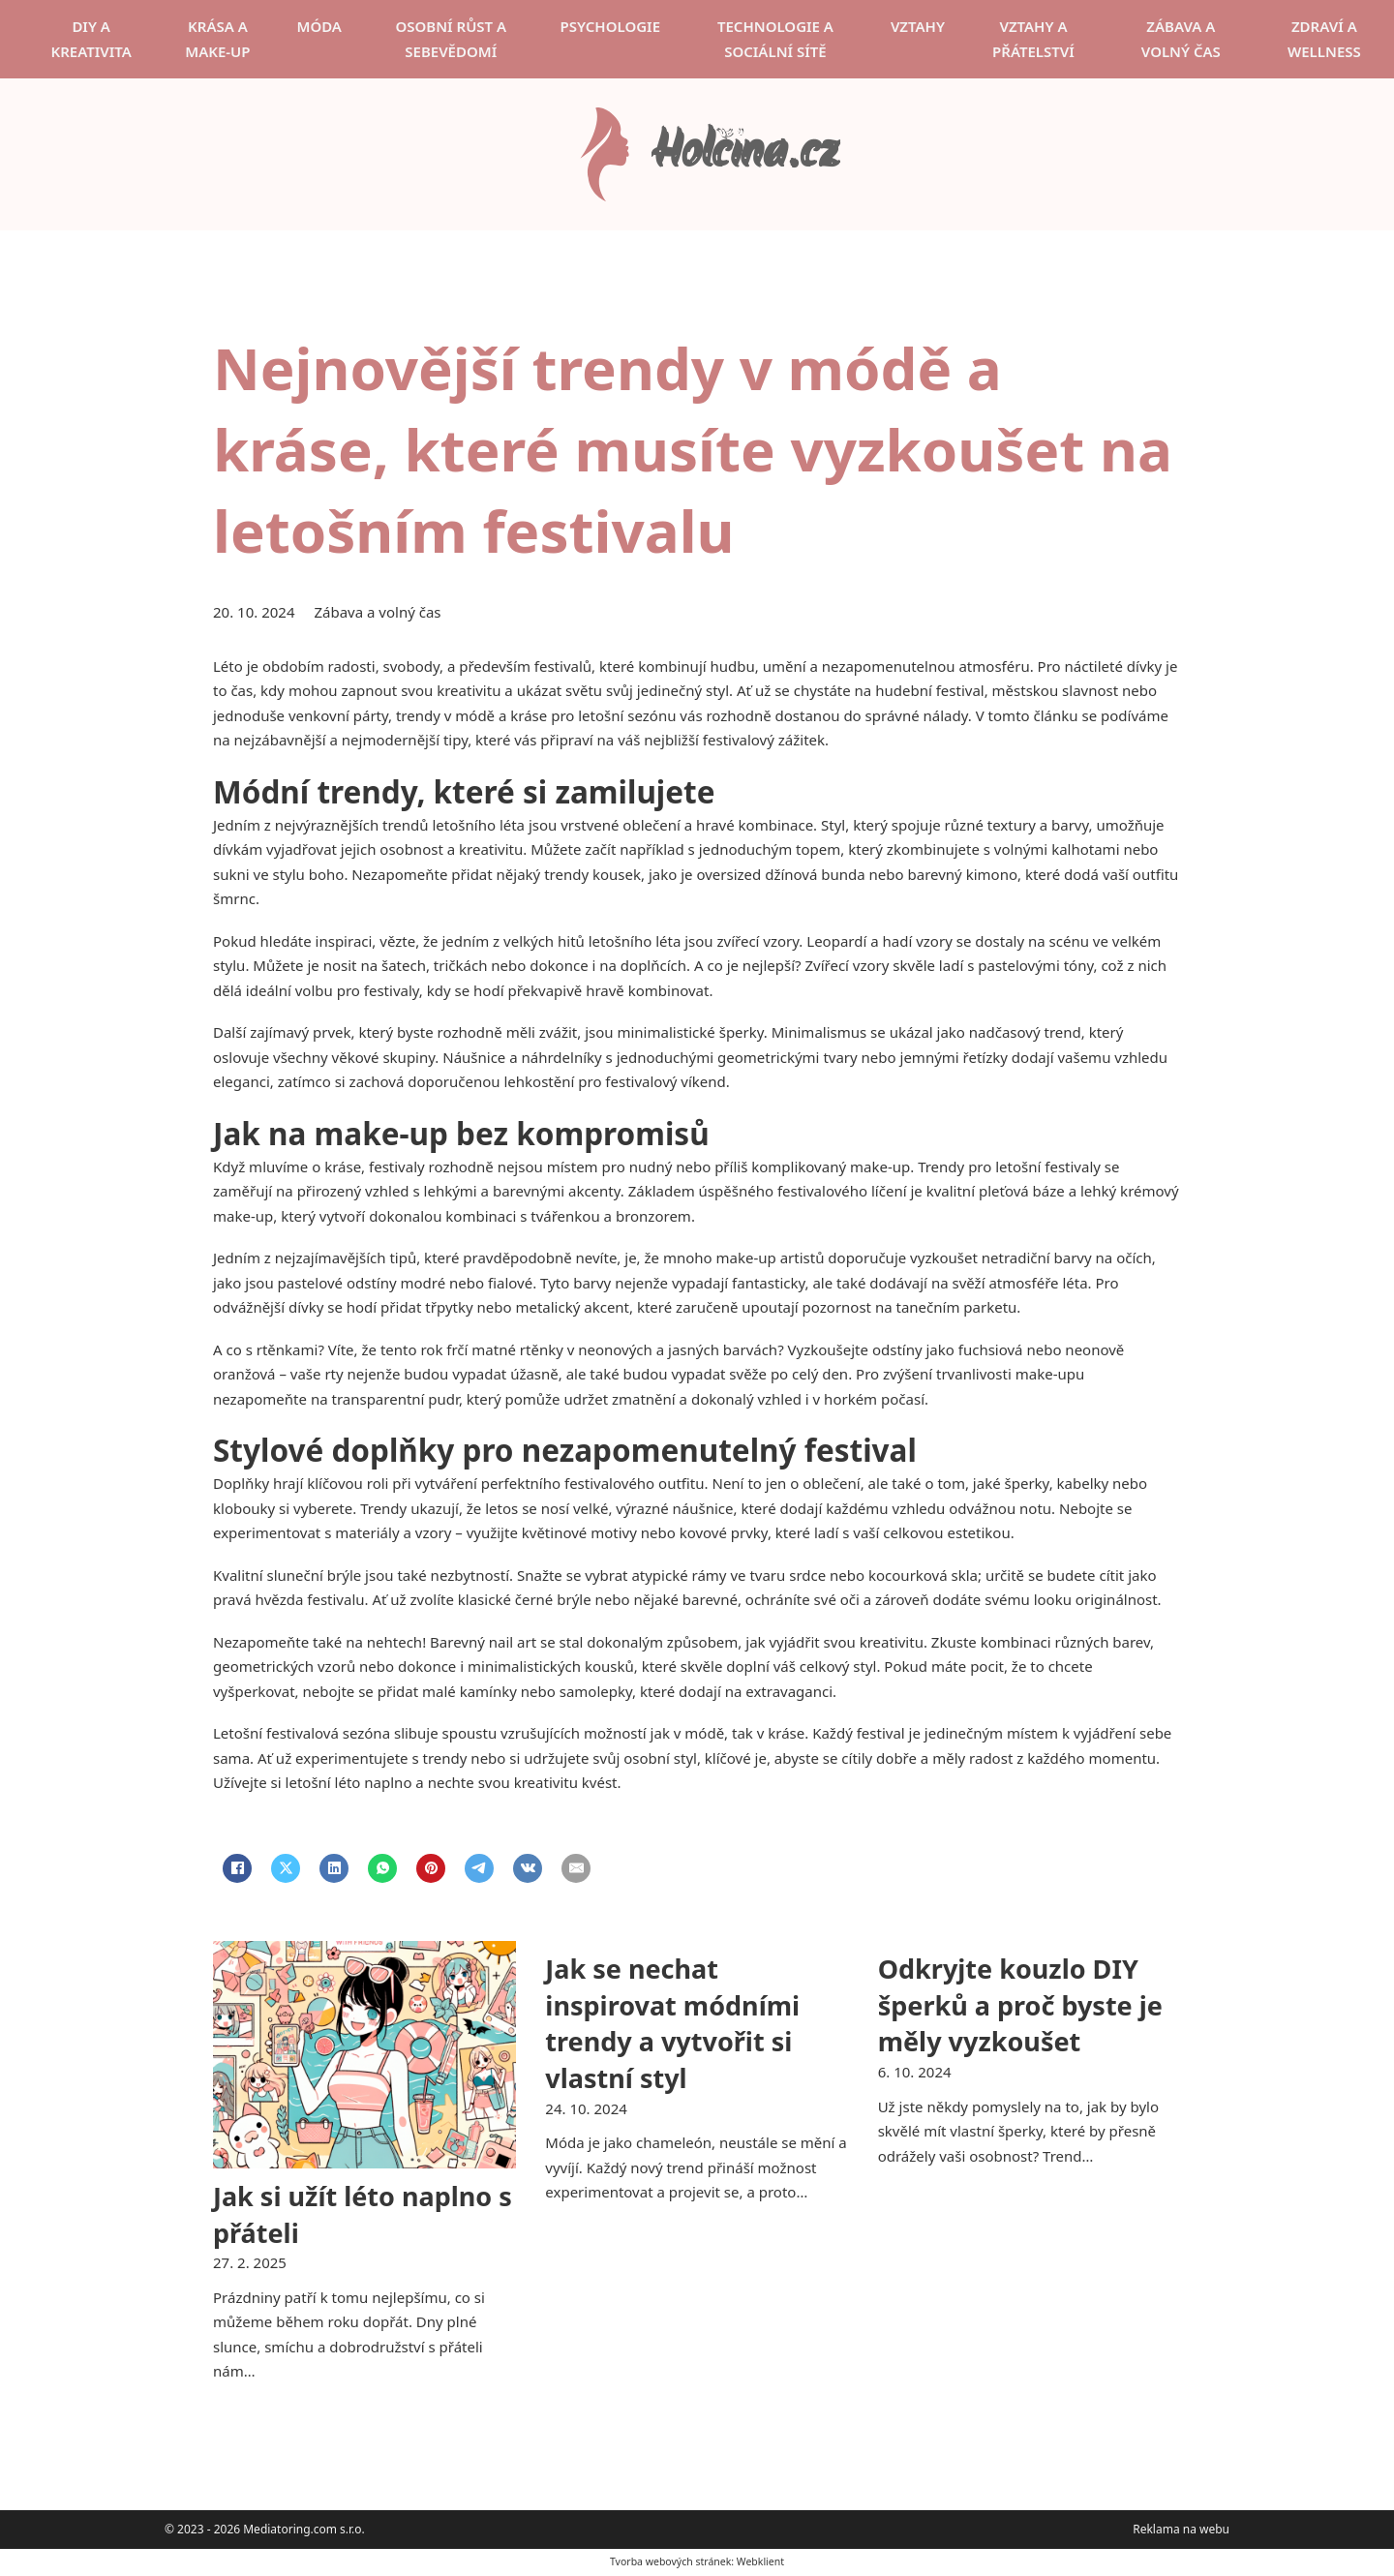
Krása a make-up (217, 38)
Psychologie (610, 26)
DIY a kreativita (90, 38)
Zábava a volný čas (1181, 38)
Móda (319, 26)
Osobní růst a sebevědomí (450, 38)
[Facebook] (237, 1868)
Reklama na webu (1181, 2529)
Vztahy (918, 26)
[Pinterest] (430, 1868)
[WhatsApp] (382, 1868)
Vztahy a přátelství (1033, 38)
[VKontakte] (527, 1868)
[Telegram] (479, 1868)
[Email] (576, 1868)
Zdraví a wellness (1324, 38)
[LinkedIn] (333, 1868)
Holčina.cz (744, 154)
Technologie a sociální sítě (775, 38)
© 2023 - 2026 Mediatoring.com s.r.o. (265, 2529)
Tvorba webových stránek (670, 2561)
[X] (285, 1868)
